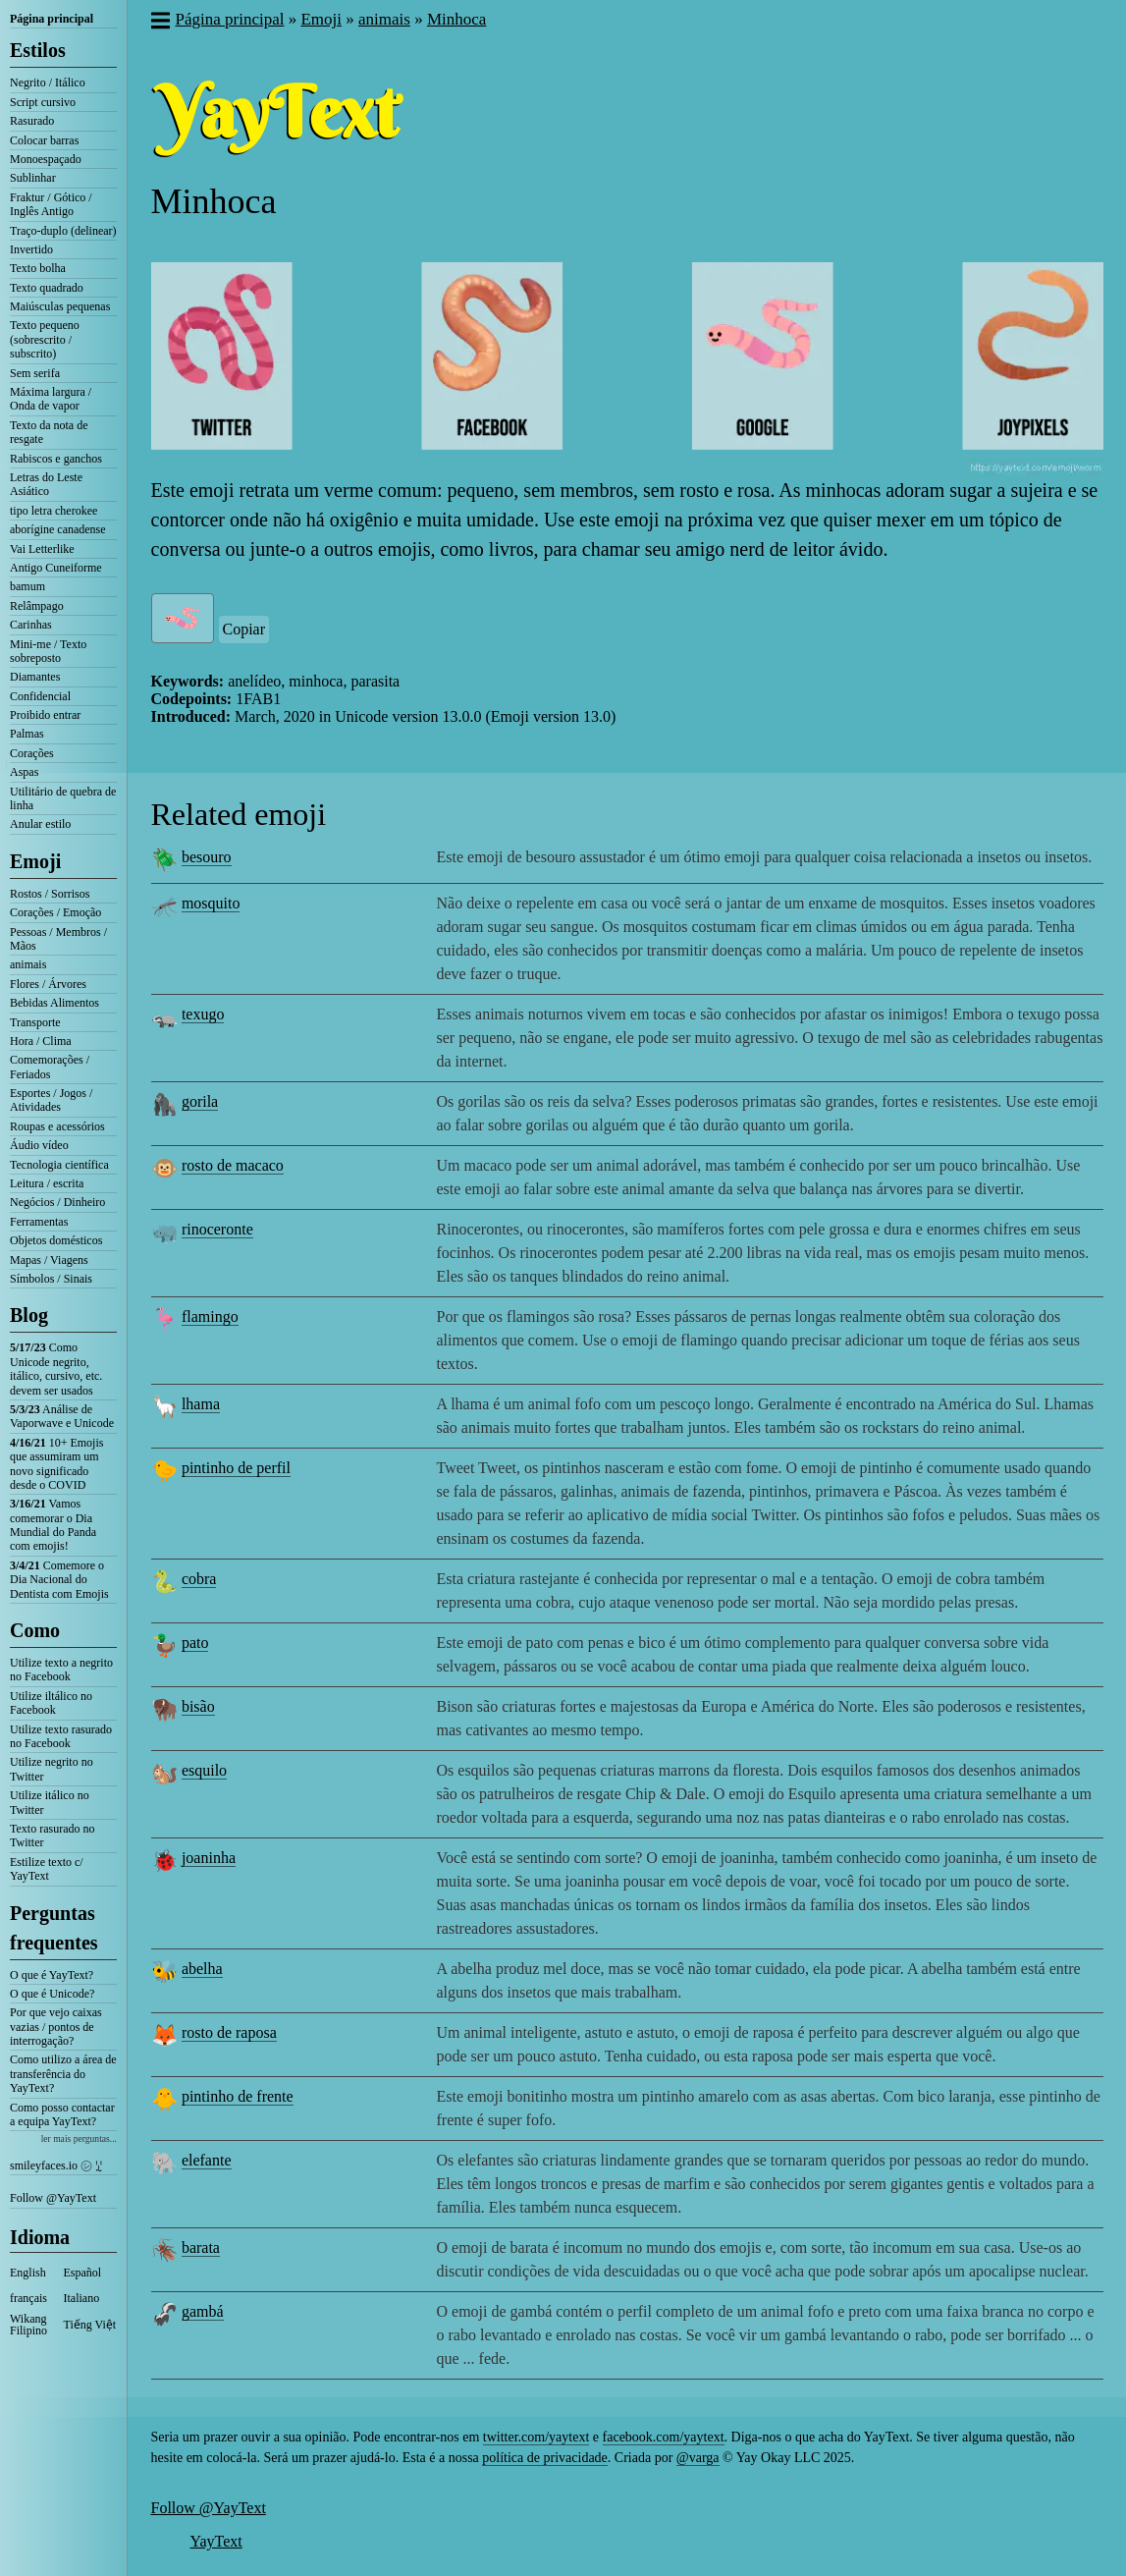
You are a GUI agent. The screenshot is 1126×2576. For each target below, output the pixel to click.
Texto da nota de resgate (48, 432)
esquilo (204, 1770)
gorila (200, 1101)
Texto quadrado (46, 288)
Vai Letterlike (42, 549)
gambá (203, 2311)
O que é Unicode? (52, 1994)
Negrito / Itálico (47, 82)
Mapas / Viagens (49, 1260)
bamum (27, 586)
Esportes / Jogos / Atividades (51, 1100)
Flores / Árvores (48, 984)
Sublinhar (33, 178)
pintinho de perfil (236, 1467)
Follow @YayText (53, 2198)
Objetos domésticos (56, 1240)
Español (83, 2272)
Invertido (31, 249)
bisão (198, 1706)
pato (195, 1642)
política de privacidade (545, 2457)
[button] (159, 22)
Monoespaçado (45, 159)
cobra (199, 1578)
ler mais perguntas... (79, 2138)
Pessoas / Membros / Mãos (58, 939)
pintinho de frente (238, 2096)
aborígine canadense (58, 529)
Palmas (27, 733)
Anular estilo (40, 824)
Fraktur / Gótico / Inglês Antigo (51, 204)
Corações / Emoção (55, 912)
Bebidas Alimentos (54, 1003)
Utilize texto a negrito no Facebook (61, 1669)
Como (35, 1630)
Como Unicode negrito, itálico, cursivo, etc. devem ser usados (56, 1369)
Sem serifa (35, 373)
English (28, 2272)
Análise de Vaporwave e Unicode (62, 1416)
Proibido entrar (45, 715)
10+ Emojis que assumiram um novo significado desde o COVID (56, 1464)
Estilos (38, 50)
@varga (698, 2457)
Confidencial (40, 696)
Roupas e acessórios (57, 1126)
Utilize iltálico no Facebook (51, 1703)
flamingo (210, 1316)
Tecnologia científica (59, 1165)
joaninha (209, 1857)
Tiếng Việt (90, 2324)
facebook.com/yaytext (663, 2437)
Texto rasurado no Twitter (52, 1835)
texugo (203, 1014)
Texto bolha (38, 268)
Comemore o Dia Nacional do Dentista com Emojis (59, 1580)
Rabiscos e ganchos (56, 459)
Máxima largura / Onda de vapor (50, 398)
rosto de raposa (229, 2032)
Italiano (82, 2298)
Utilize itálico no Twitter (49, 1802)
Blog (29, 1315)
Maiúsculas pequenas (60, 306)
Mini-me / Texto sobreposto (48, 651)
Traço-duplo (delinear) (63, 231)
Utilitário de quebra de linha (63, 798)
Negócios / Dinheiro (57, 1202)
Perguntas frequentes (54, 1927)
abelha (202, 1968)
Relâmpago (37, 606)
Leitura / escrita (46, 1183)
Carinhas (31, 624)
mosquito (211, 903)
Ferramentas (39, 1222)
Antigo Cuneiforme (56, 568)
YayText (216, 2541)
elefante (207, 2160)
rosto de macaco (233, 1165)
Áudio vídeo (39, 1145)
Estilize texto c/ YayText (46, 1869)
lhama (201, 1404)
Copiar (244, 629)
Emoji (35, 861)
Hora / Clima (41, 1041)
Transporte (35, 1022)
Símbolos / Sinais (51, 1279)
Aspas (24, 772)
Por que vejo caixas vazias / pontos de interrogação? (56, 2026)
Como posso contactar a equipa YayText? (62, 2114)
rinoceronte (217, 1229)
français (28, 2298)
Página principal (51, 19)
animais (28, 964)
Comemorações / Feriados (49, 1066)
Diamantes (35, 677)
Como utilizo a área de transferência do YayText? (63, 2074)
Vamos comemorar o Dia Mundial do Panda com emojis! (53, 1525)
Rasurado (32, 121)
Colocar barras (44, 140)
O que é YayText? (51, 1975)
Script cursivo (43, 102)
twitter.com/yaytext (536, 2437)
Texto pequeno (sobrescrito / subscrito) (45, 339)
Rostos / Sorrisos (49, 894)
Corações (32, 753)
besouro (207, 857)
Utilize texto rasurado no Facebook (61, 1736)
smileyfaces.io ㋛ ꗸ (56, 2165)
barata (201, 2247)
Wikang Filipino (28, 2324)
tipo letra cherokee (53, 511)
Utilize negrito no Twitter (51, 1768)
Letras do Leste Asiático (46, 484)
